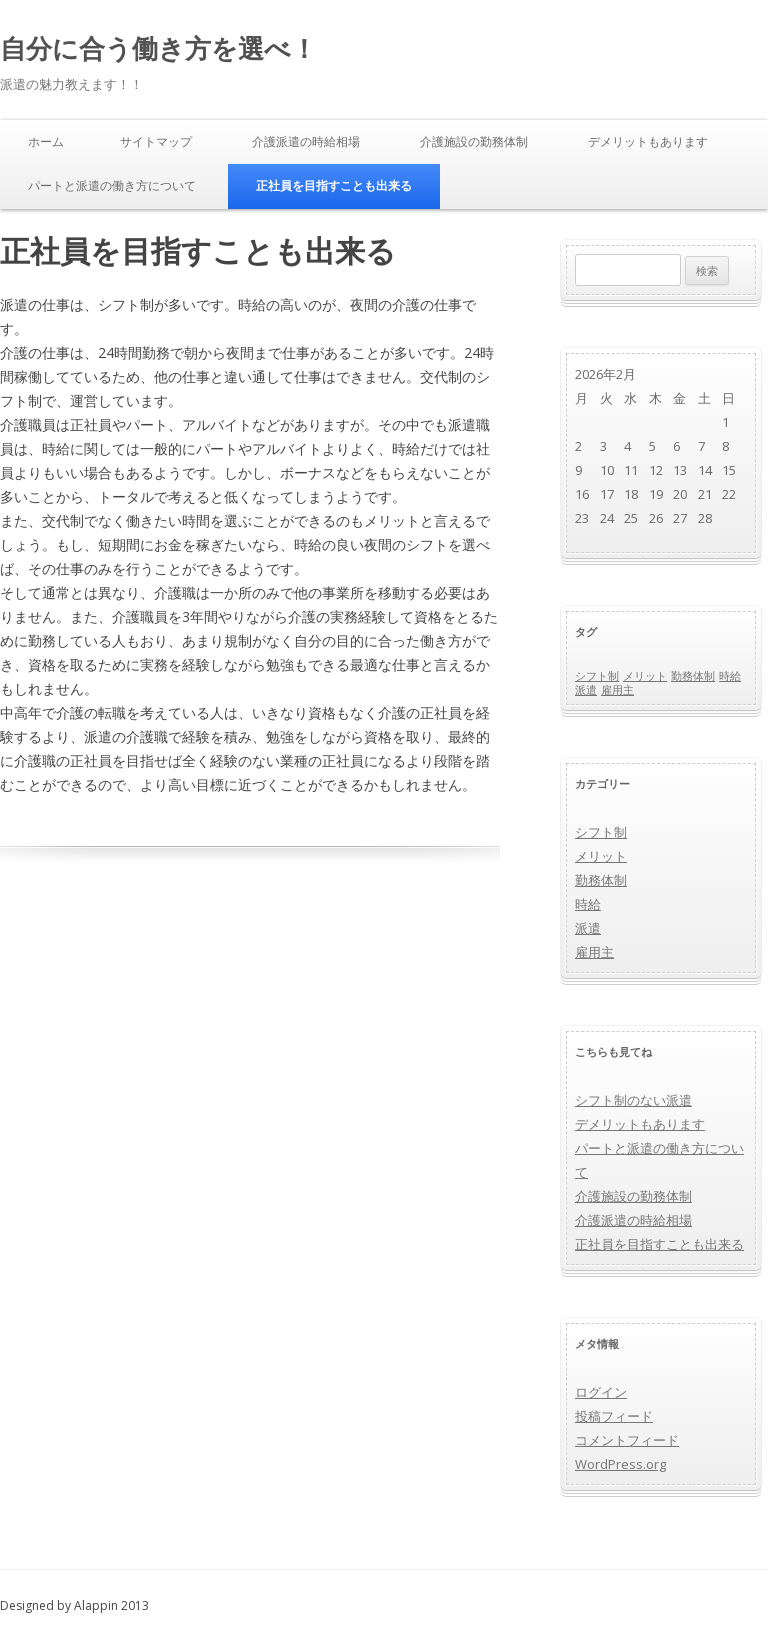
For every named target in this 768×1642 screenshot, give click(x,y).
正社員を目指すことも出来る (334, 185)
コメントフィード (627, 1440)
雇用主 (594, 952)
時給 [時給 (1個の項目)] (730, 676)
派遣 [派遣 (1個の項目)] (586, 690)
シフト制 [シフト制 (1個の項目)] (597, 676)
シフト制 (601, 832)
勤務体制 (601, 880)
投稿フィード (614, 1416)
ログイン (601, 1392)
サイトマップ (156, 141)
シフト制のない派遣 (633, 1100)
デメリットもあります (648, 141)
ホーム (46, 141)
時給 (588, 904)
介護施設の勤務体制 (474, 141)
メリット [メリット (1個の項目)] (645, 676)
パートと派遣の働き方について (112, 185)
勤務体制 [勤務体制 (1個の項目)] (693, 676)
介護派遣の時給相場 (306, 141)
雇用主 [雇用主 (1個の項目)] (617, 690)
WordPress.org (620, 1464)
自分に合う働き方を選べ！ (158, 48)
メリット (601, 856)
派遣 (588, 928)
